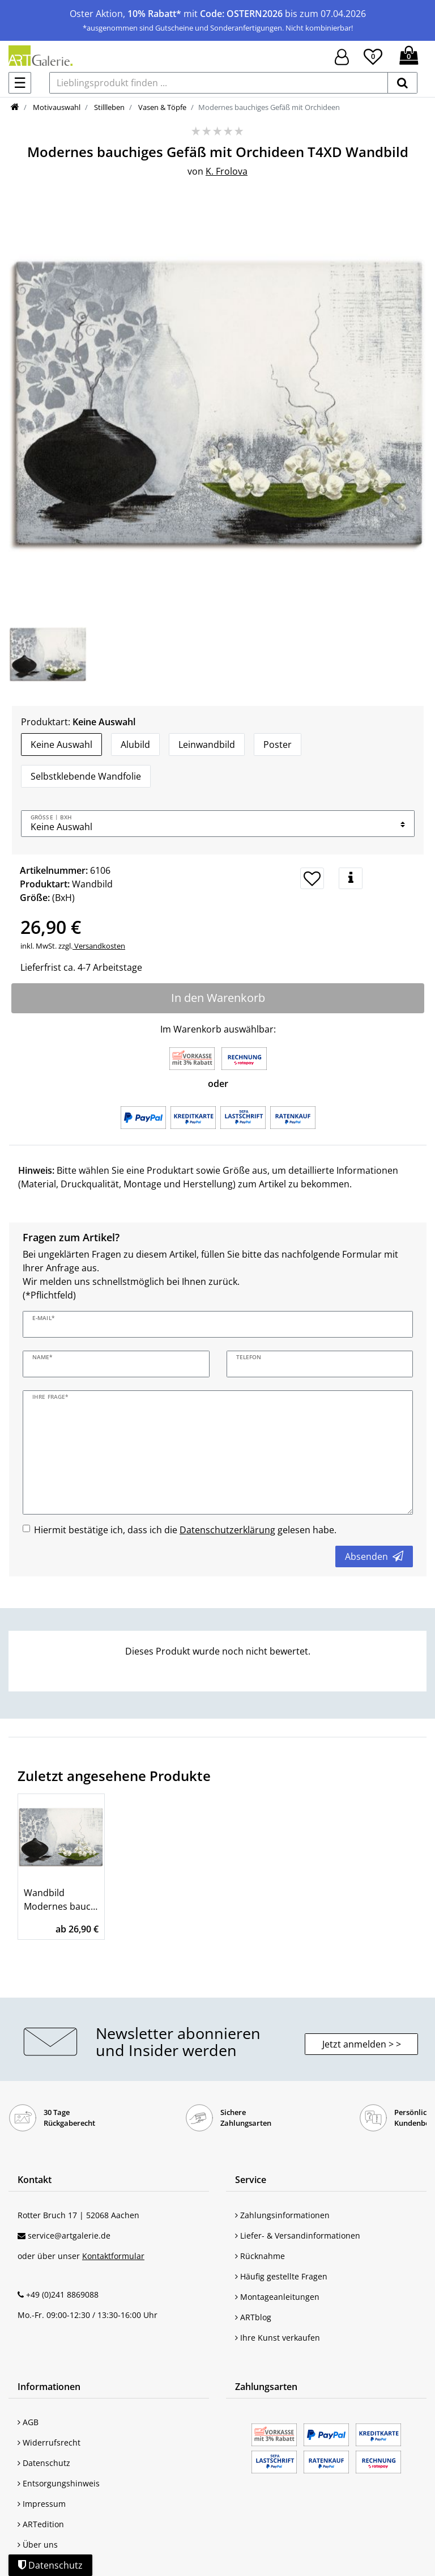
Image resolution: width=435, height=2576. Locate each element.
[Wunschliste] (373, 55)
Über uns (38, 2544)
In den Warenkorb (218, 997)
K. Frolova (227, 171)
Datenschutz (44, 2462)
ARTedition (41, 2524)
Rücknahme (260, 2256)
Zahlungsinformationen (282, 2215)
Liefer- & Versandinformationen (297, 2235)
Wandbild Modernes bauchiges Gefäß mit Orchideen (61, 1899)
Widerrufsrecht (49, 2442)
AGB (28, 2422)
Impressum (42, 2503)
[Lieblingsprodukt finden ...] (218, 83)
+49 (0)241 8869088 (62, 2294)
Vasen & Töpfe (161, 107)
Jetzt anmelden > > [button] (361, 2044)
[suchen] (402, 83)
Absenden (374, 1556)
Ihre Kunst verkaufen (277, 2337)
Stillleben (108, 107)
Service (250, 2179)
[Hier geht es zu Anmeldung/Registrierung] (342, 56)
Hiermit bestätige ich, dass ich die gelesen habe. (185, 1530)
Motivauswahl (55, 107)
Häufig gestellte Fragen (281, 2276)
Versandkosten (98, 946)
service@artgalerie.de (69, 2235)
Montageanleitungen (277, 2296)
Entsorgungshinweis (59, 2483)
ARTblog (253, 2317)
